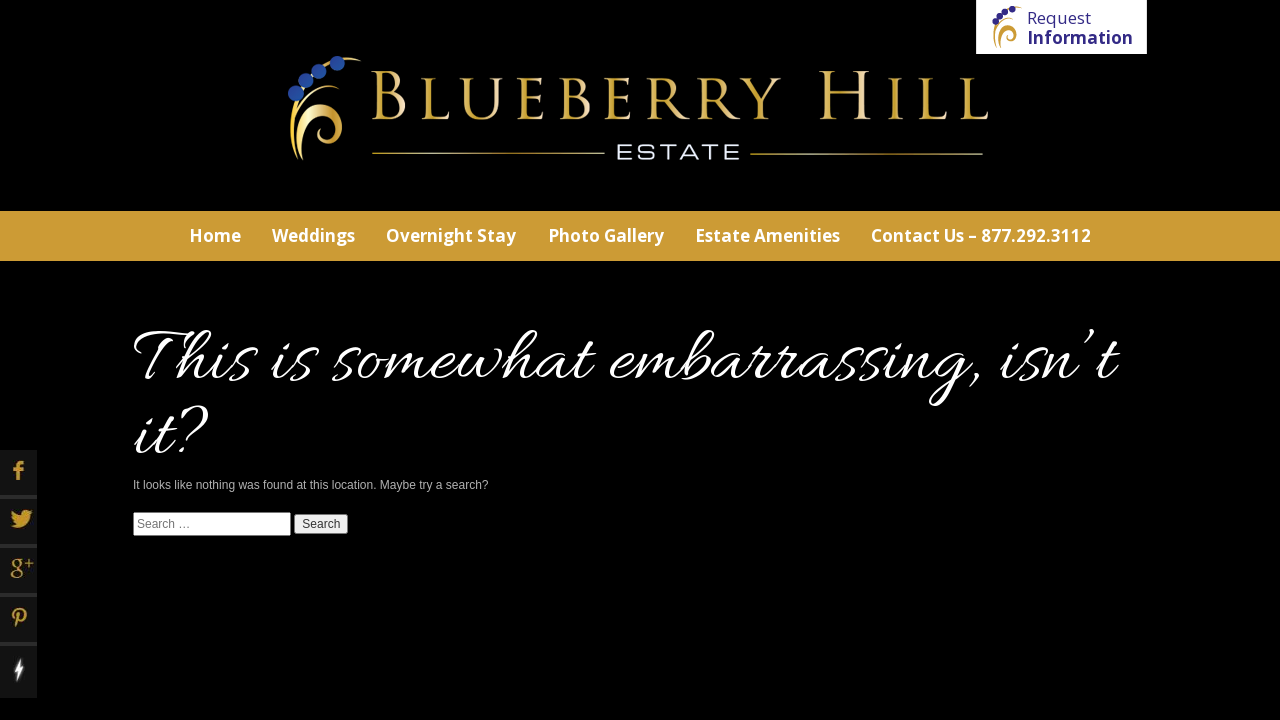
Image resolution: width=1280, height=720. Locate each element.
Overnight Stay (451, 235)
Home (215, 235)
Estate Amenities (767, 235)
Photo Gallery (606, 235)
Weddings (313, 235)
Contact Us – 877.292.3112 (981, 235)
